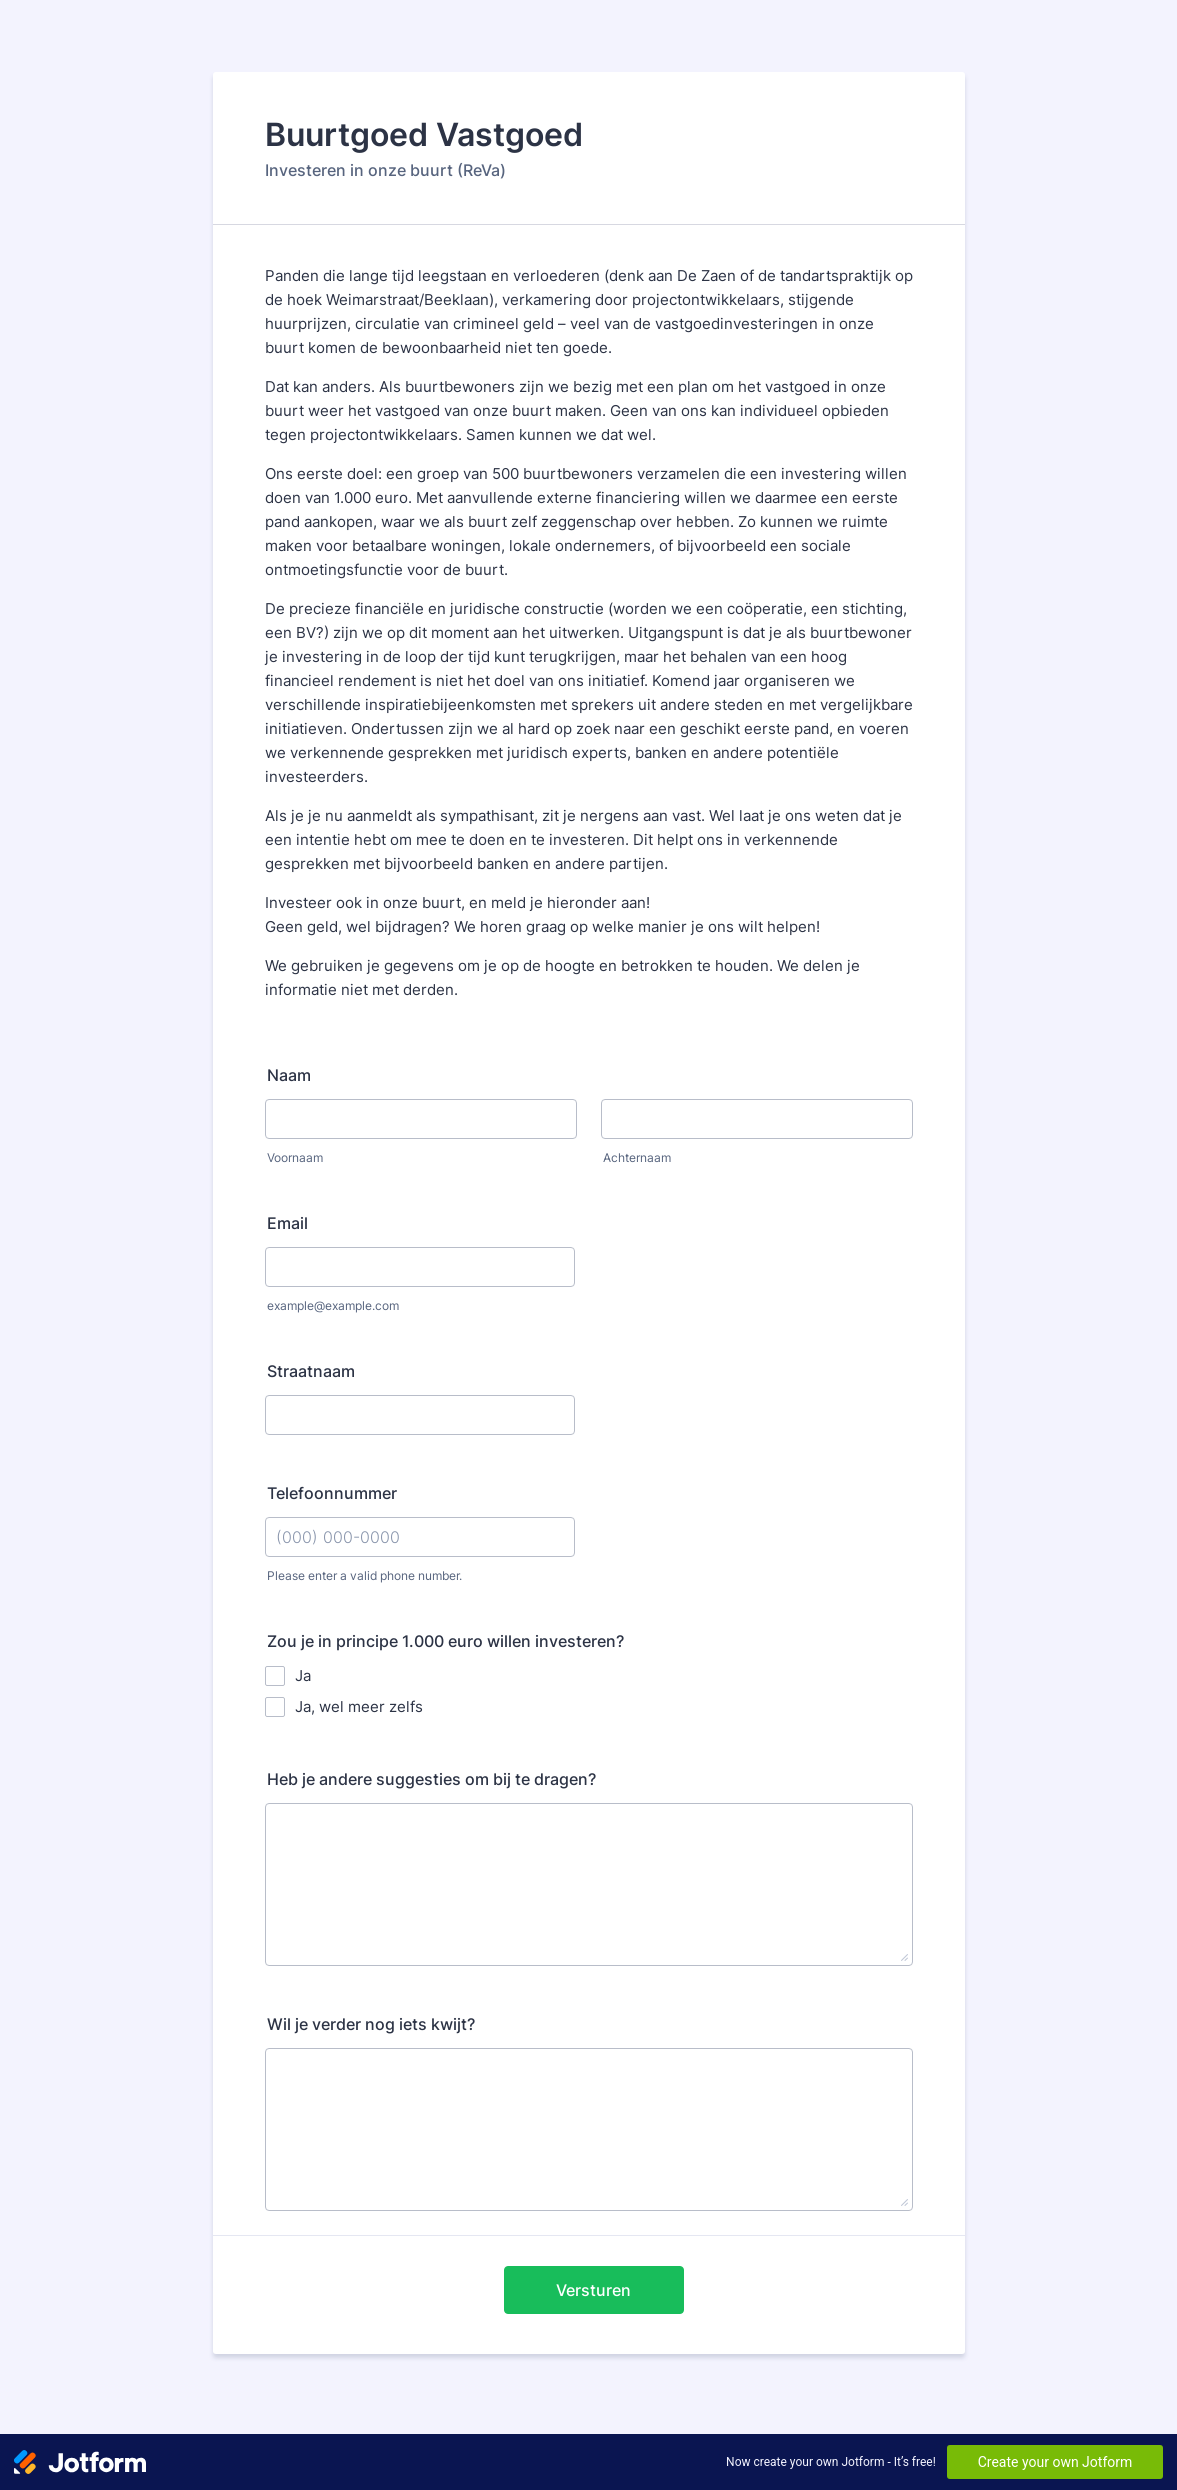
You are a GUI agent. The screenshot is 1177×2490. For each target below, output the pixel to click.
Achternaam (637, 1157)
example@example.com (333, 1305)
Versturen (593, 2290)
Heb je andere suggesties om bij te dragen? (431, 1779)
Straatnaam (311, 1371)
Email (287, 1223)
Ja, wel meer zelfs (359, 1706)
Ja (303, 1675)
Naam (289, 1075)
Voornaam (295, 1157)
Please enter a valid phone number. (364, 1575)
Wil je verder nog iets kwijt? (371, 2024)
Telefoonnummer (332, 1493)
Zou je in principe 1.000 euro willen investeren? (445, 1641)
